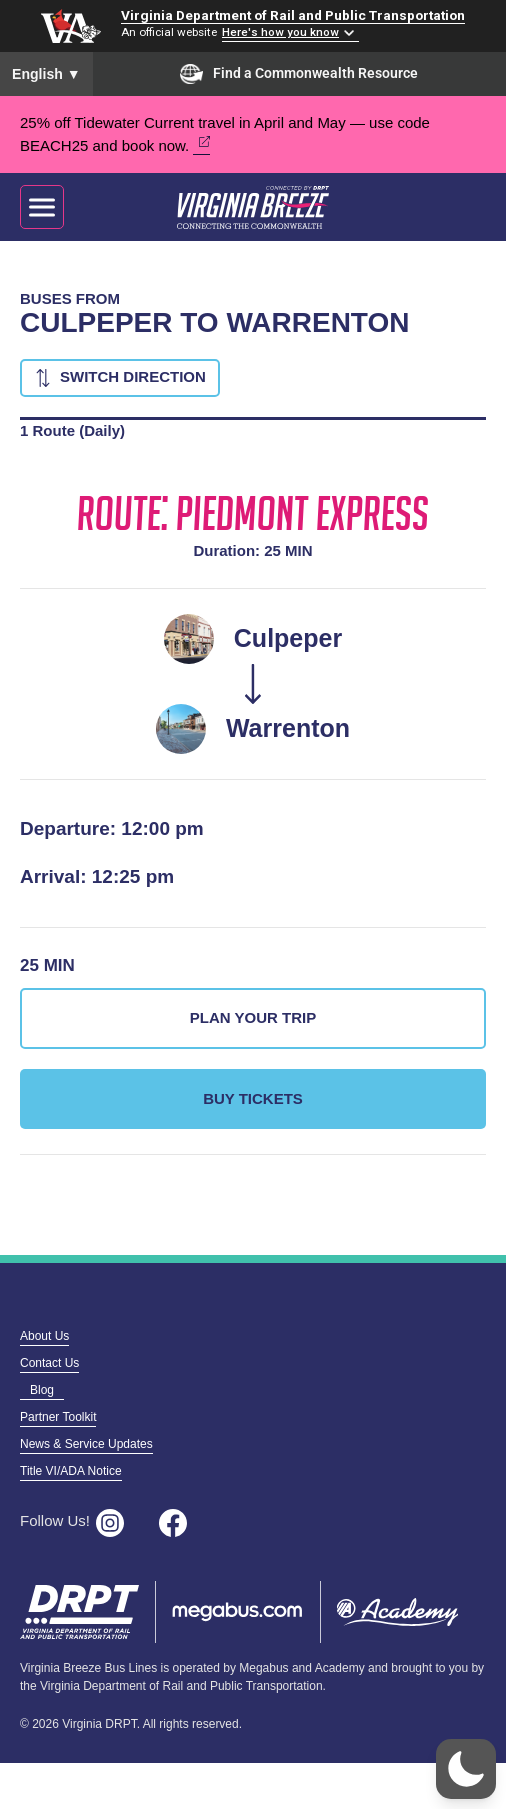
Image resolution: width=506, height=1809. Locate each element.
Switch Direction (133, 376)
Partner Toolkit (58, 1417)
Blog (42, 1390)
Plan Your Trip (253, 1017)
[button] (466, 1769)
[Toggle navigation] (42, 207)
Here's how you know (280, 32)
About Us (44, 1336)
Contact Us (49, 1363)
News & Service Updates (86, 1444)
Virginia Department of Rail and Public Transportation (293, 15)
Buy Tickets (253, 1098)
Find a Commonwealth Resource (299, 74)
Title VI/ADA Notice (71, 1471)
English (46, 74)
